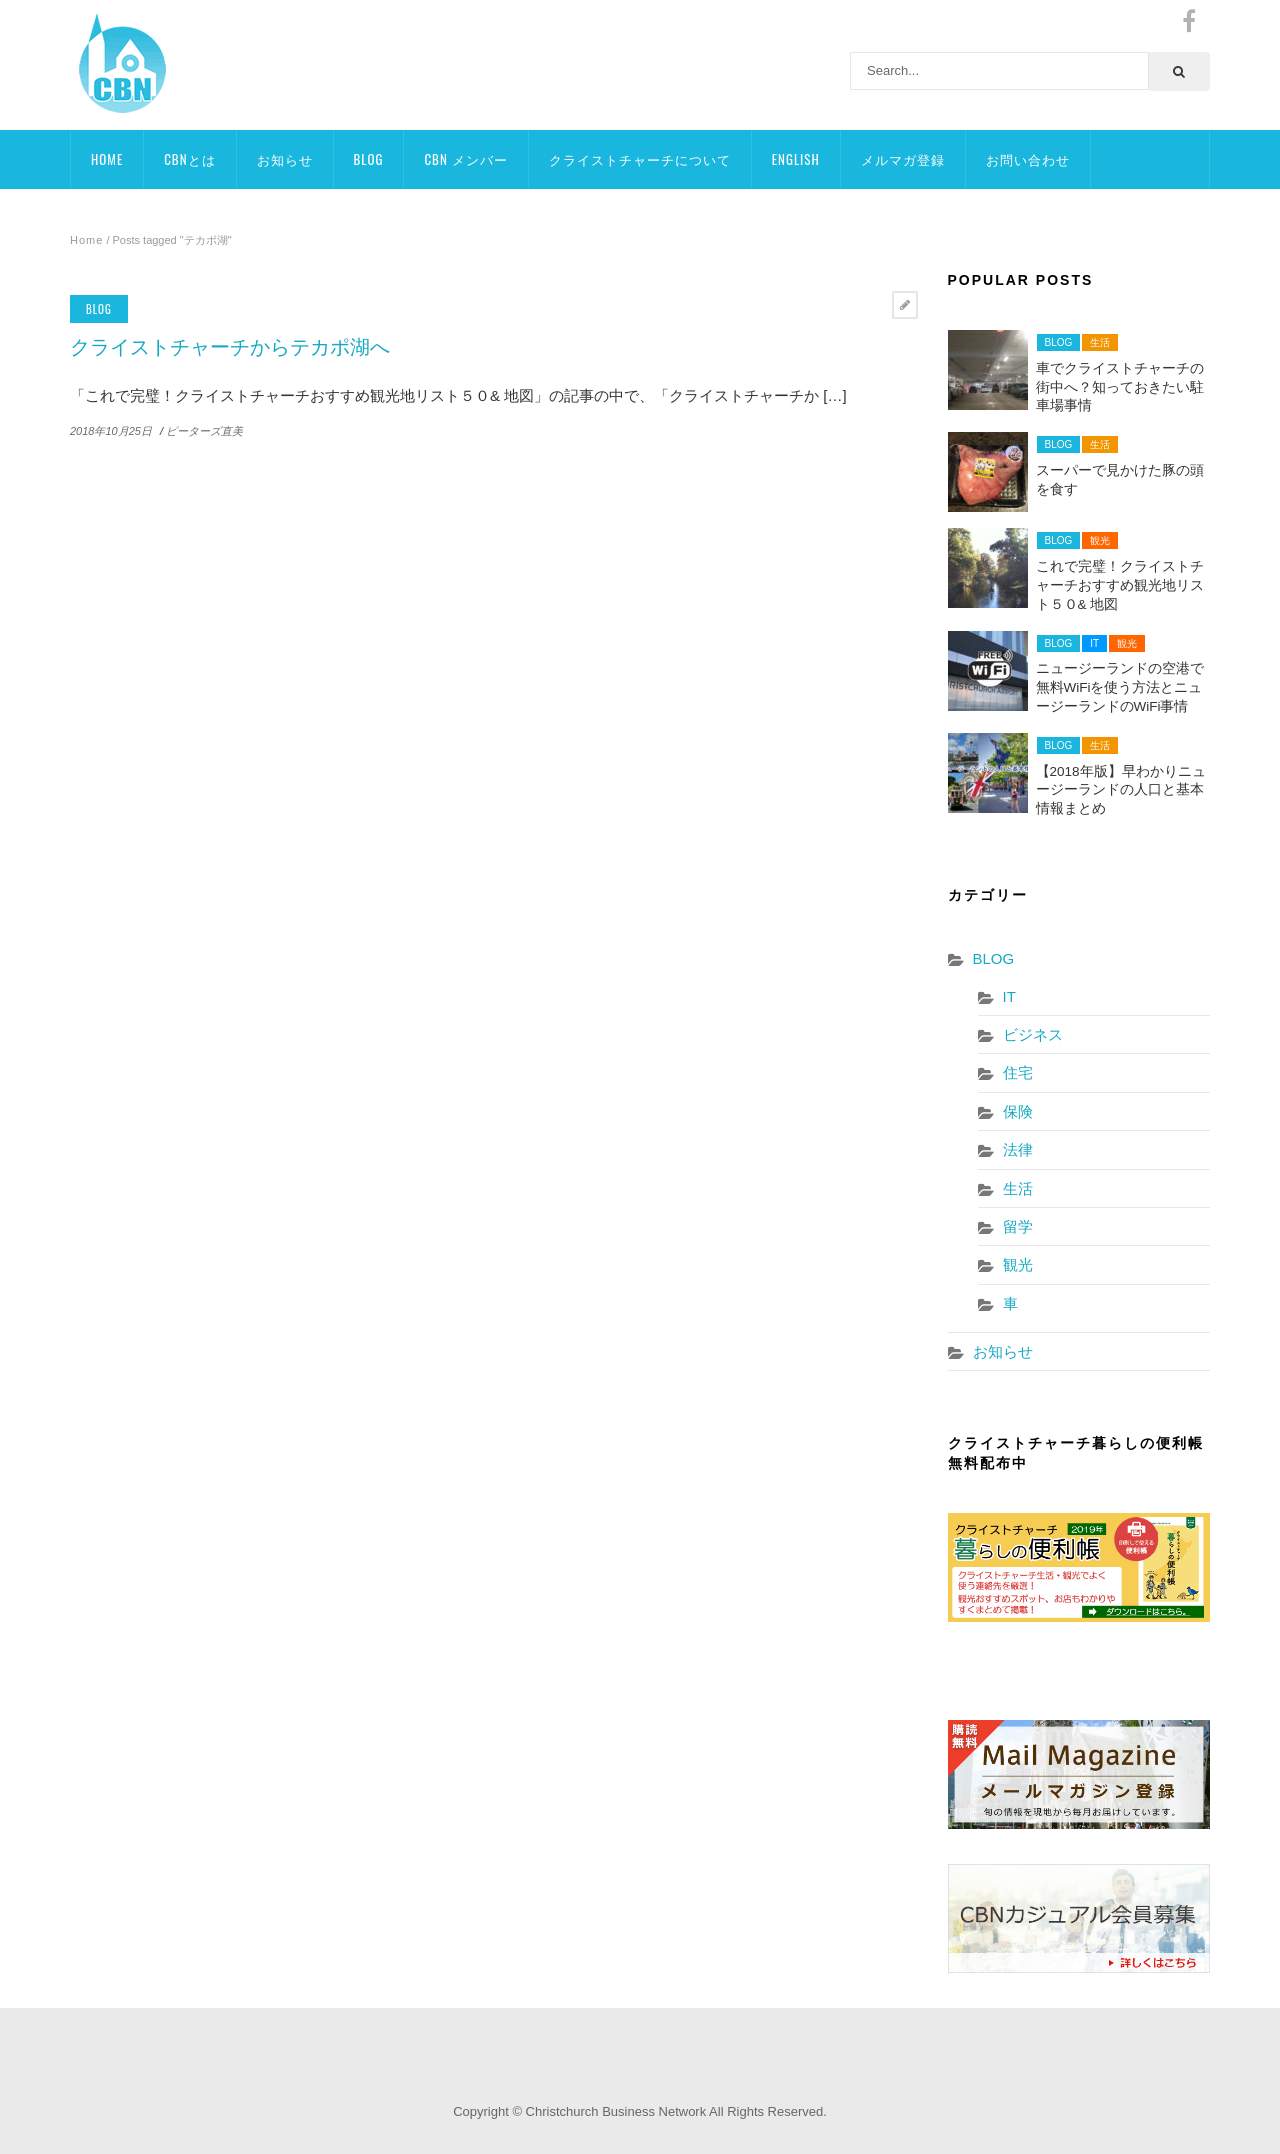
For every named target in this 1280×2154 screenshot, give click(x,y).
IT (1094, 643)
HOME (107, 159)
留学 (1018, 1226)
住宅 (1018, 1072)
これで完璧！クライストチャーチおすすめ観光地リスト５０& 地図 (1120, 585)
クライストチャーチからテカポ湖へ (230, 347)
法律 (1018, 1149)
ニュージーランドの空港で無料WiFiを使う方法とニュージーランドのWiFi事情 (1120, 687)
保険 (1018, 1111)
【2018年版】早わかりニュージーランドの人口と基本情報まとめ (1121, 790)
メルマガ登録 (903, 159)
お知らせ (285, 159)
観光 (1100, 540)
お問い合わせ (1028, 159)
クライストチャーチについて (640, 159)
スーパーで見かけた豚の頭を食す (1120, 480)
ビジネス (1033, 1034)
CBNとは (189, 159)
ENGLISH (796, 159)
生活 (1100, 342)
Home (86, 240)
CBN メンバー (465, 159)
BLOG (369, 159)
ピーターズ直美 (204, 431)
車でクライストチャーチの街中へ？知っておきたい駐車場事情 (1120, 387)
